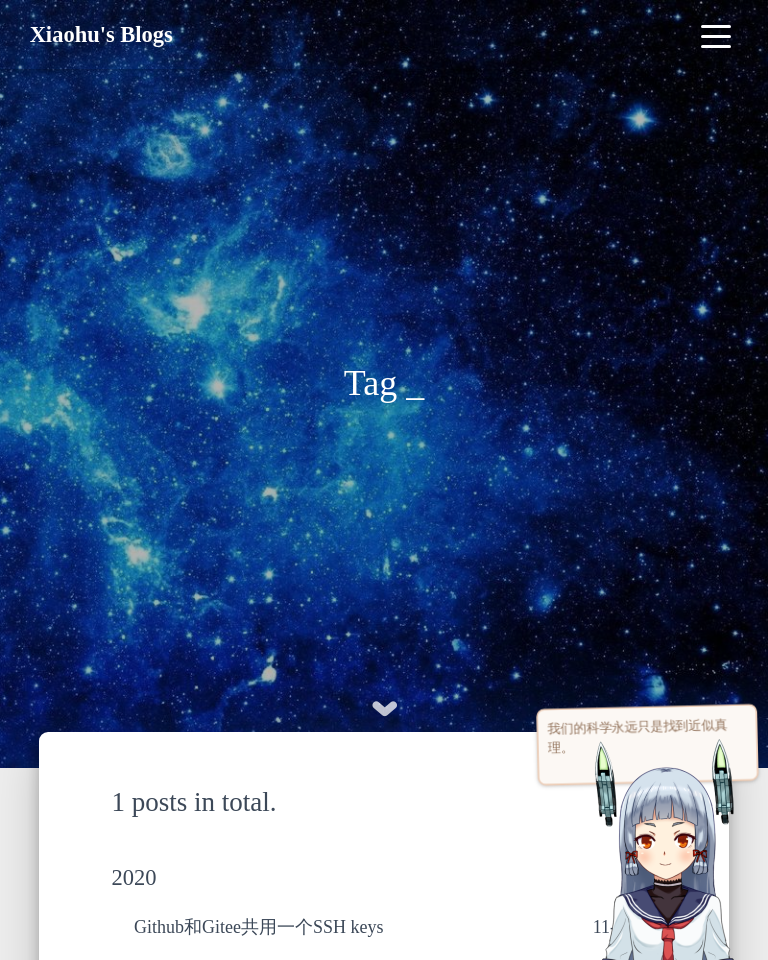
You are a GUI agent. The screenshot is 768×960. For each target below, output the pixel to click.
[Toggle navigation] (715, 34)
